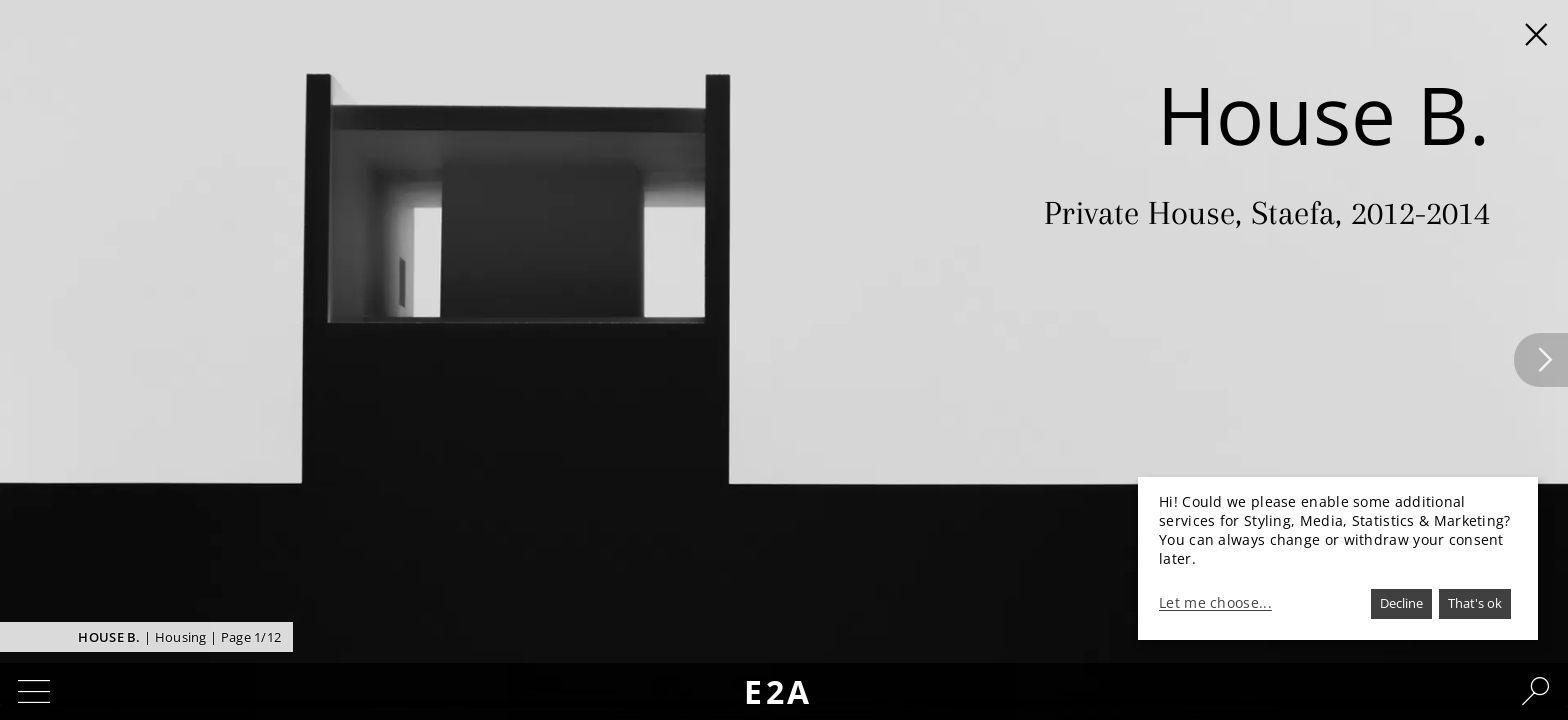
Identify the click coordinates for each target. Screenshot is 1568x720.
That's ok (1475, 603)
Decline (1401, 603)
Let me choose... (1215, 603)
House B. (109, 637)
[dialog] (1338, 558)
